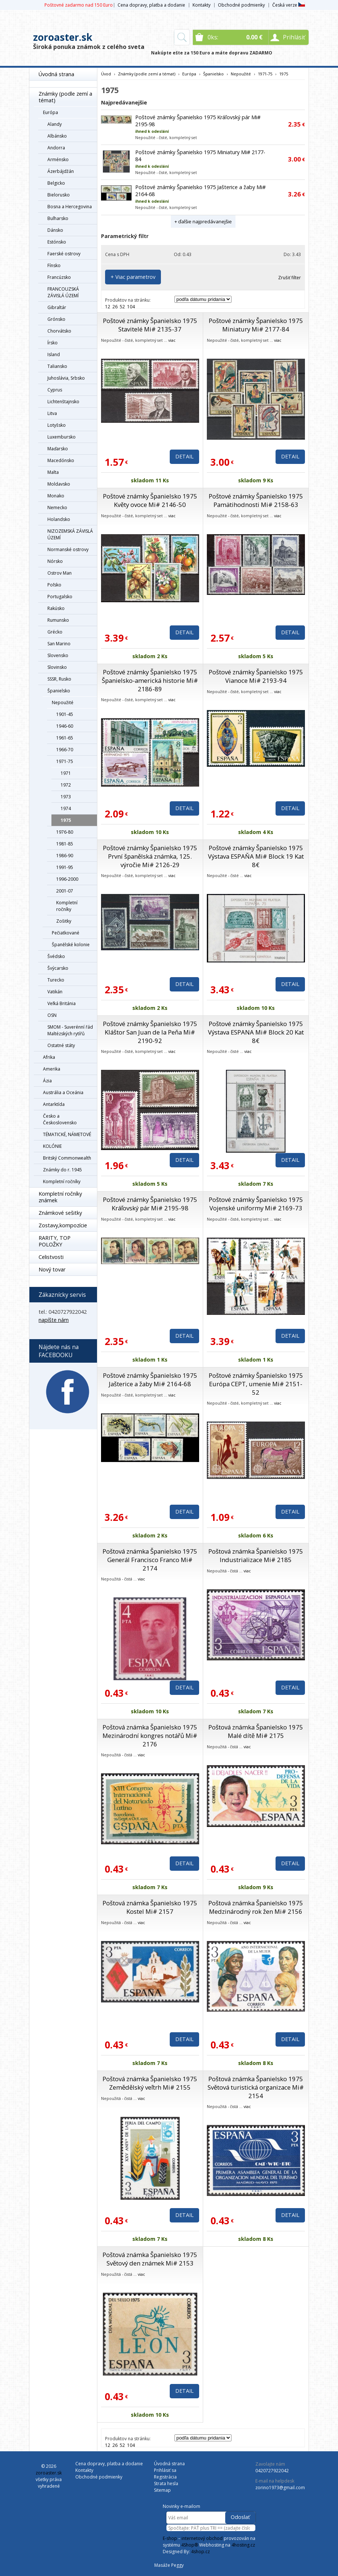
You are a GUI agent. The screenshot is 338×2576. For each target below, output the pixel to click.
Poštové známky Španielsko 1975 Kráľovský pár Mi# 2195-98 (150, 1203)
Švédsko (56, 956)
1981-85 (64, 844)
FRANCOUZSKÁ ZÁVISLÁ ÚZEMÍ (63, 292)
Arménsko (58, 159)
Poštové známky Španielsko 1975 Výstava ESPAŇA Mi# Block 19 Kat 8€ (256, 856)
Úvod (106, 74)
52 (122, 307)
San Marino (59, 644)
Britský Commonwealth (67, 1158)
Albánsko (57, 136)
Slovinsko (57, 667)
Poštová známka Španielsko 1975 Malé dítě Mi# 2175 (255, 1731)
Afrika (49, 1057)
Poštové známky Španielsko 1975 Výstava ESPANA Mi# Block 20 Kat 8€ (256, 1032)
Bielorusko (58, 195)
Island (53, 354)
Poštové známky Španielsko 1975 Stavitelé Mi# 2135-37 (150, 324)
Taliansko (57, 366)
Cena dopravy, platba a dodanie (151, 5)
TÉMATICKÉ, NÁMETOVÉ (67, 1134)
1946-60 (64, 726)
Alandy (54, 124)
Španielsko (58, 691)
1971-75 (64, 761)
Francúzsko (59, 277)
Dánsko (55, 230)
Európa (50, 112)
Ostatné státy (61, 1045)
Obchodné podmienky (241, 5)
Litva (52, 413)
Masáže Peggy (169, 2565)
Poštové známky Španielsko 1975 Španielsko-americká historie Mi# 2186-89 (150, 680)
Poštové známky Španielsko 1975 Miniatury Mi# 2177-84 (256, 324)
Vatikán (54, 992)
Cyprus (54, 390)
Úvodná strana (56, 74)
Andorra (56, 148)
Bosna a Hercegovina (69, 206)
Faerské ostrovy (63, 254)
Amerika (51, 1069)
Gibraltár (56, 307)
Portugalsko (59, 596)
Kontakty (202, 5)
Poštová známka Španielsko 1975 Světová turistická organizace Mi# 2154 (256, 2087)
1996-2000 (67, 879)
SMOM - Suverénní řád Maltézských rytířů (70, 1030)
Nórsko (55, 561)
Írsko (52, 343)
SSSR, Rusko (59, 679)
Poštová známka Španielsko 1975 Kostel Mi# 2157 (150, 1907)
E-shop (170, 2538)
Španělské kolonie (71, 944)
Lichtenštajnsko (63, 401)
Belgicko (56, 183)
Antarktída (54, 1104)
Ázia (47, 1081)
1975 (66, 820)
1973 (66, 797)
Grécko (54, 632)
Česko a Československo (60, 1119)
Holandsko (58, 519)
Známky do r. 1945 (62, 1170)
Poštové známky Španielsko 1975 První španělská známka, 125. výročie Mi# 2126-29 (150, 856)
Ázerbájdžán (60, 171)
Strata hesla (166, 2483)
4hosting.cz (243, 2545)
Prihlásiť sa (165, 2470)
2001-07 (64, 891)
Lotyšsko (56, 425)
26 (115, 307)
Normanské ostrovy (68, 549)
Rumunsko (58, 620)
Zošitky (63, 921)
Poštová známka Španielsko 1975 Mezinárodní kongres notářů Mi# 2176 (150, 1735)
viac (172, 340)
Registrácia (165, 2477)
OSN (52, 1015)
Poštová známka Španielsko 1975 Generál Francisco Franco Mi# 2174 (150, 1559)
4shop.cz (200, 2551)
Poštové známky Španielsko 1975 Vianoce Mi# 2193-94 (256, 676)
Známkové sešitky (60, 1212)
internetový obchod (202, 2538)
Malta (53, 472)
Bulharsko (57, 218)
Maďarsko (57, 449)
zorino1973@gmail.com (280, 2487)
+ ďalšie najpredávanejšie (203, 221)
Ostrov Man (59, 573)
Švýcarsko (57, 968)
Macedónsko (60, 460)
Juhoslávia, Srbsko (66, 378)
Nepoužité (62, 702)
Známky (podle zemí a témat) (65, 97)
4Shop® (189, 2545)
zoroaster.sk (62, 37)
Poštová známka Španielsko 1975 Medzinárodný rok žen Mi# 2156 (255, 1907)
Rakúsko (56, 608)
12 (107, 307)
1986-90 (64, 855)
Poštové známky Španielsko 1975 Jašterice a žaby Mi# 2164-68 (150, 1379)
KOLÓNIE (52, 1146)
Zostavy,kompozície (63, 1225)
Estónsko (56, 242)
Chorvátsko (59, 331)
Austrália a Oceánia (63, 1092)
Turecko (55, 980)
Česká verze (288, 5)
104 (131, 307)
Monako (55, 496)
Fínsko (54, 265)
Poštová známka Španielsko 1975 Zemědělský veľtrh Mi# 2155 (150, 2083)
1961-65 (64, 738)
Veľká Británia (61, 1003)
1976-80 (64, 832)
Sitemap (162, 2490)
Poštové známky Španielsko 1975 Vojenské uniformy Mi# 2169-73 (256, 1203)
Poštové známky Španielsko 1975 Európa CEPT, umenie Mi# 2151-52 (256, 1384)
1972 (66, 785)
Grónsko (56, 319)
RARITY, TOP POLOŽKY (55, 1241)
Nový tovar (52, 1269)
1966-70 (64, 749)
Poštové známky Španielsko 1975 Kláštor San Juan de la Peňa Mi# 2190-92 (150, 1032)
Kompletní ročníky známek (60, 1197)
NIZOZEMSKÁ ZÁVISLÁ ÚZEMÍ (70, 534)
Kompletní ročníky (67, 906)
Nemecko (57, 507)
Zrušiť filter (289, 277)
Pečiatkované (65, 933)
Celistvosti (51, 1256)
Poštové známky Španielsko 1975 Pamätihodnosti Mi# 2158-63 (256, 500)
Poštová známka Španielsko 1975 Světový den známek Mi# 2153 (150, 2258)
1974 (66, 808)
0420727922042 (272, 2470)
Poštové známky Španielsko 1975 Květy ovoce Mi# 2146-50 (150, 500)
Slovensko (57, 655)
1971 (66, 773)
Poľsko (54, 585)
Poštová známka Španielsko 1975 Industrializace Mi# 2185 (255, 1555)
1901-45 (64, 714)
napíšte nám (54, 1319)
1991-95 (64, 867)
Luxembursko (61, 437)
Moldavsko (58, 484)
